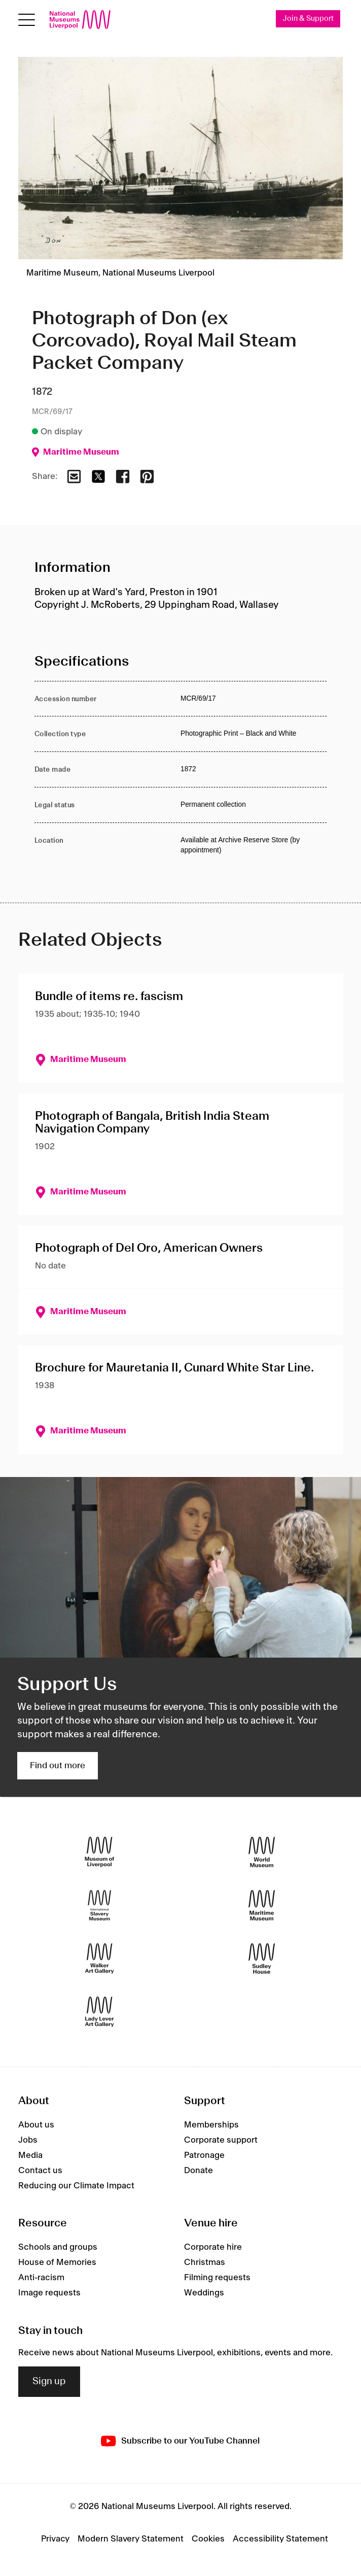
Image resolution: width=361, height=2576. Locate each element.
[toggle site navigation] (26, 19)
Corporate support (221, 2140)
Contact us (40, 2170)
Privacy (55, 2539)
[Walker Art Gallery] (99, 1958)
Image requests (49, 2292)
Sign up (49, 2382)
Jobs (28, 2140)
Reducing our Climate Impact (76, 2185)
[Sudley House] (262, 1958)
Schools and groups (57, 2247)
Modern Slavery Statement (131, 2539)
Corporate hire (213, 2247)
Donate (198, 2170)
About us (36, 2125)
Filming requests (217, 2277)
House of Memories (57, 2262)
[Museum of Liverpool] (99, 1852)
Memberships (211, 2125)
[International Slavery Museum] (99, 1905)
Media (30, 2155)
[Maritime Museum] (262, 1905)
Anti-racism (41, 2277)
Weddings (204, 2292)
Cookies (208, 2539)
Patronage (204, 2155)
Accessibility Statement (280, 2539)
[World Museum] (262, 1852)
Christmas (204, 2262)
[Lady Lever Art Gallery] (99, 2012)
